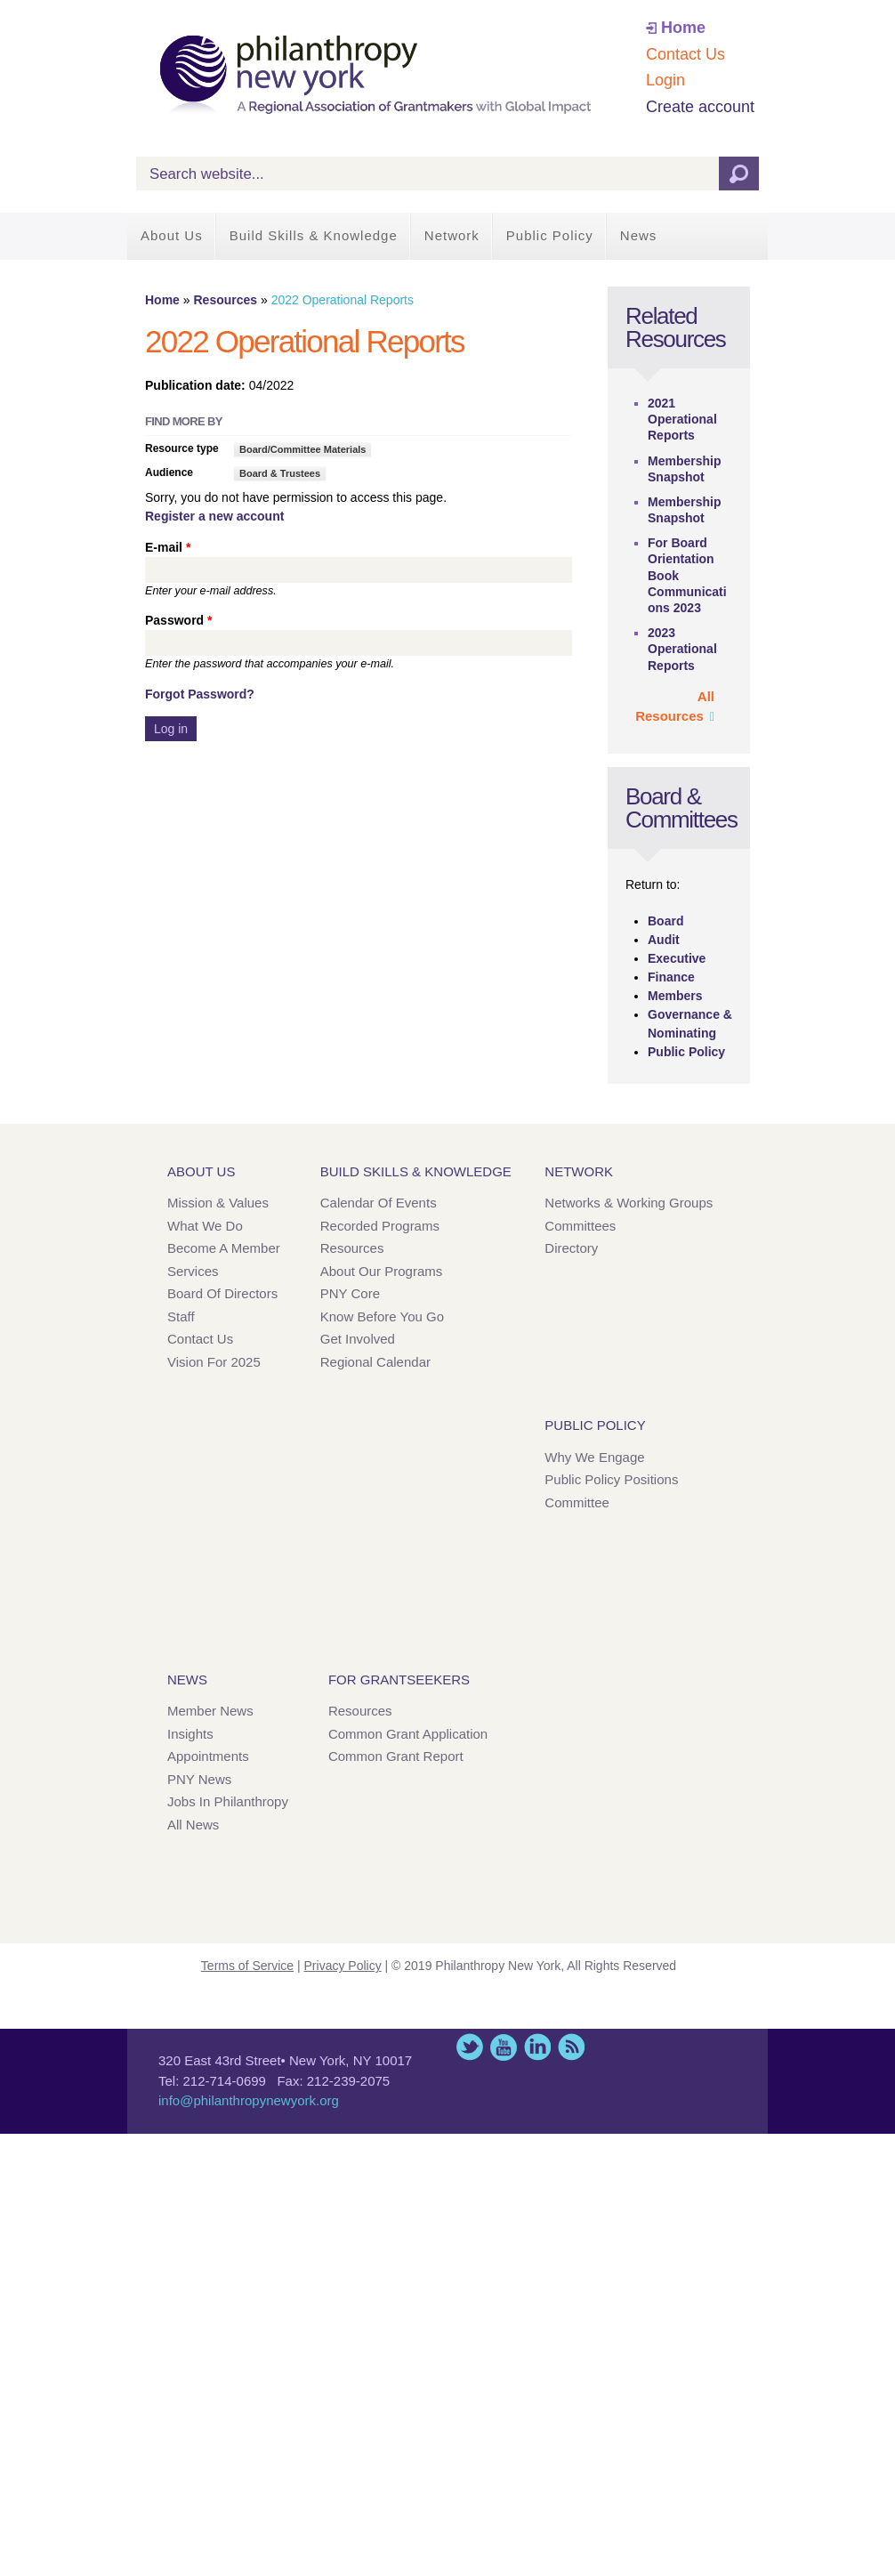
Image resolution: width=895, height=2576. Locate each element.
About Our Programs (381, 1271)
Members (675, 996)
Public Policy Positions (611, 1479)
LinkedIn (537, 2047)
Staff (181, 1316)
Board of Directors (222, 1293)
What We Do (205, 1225)
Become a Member (223, 1248)
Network (452, 235)
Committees (580, 1225)
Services (193, 1271)
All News (193, 1824)
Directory (571, 1248)
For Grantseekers (399, 1679)
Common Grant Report (396, 1756)
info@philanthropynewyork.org (248, 2100)
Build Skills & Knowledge (314, 235)
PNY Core (350, 1293)
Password (178, 620)
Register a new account (214, 516)
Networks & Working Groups (628, 1202)
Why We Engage (594, 1457)
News (638, 235)
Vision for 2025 (214, 1361)
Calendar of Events (378, 1202)
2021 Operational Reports (682, 419)
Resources (225, 300)
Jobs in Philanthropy (227, 1801)
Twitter (469, 2047)
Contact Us (685, 54)
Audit (664, 940)
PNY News (199, 1779)
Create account (700, 107)
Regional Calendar (375, 1361)
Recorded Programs (379, 1225)
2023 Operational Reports (682, 649)
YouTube (503, 2047)
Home (683, 27)
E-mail (167, 547)
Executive (677, 958)
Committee (576, 1502)
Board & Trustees (279, 473)
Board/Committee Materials (302, 449)
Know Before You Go (382, 1316)
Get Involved (357, 1338)
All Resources (674, 706)
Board (665, 921)
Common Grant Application (408, 1733)
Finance (671, 977)
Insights (190, 1733)
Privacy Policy (343, 1965)
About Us (172, 235)
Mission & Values (218, 1202)
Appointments (208, 1756)
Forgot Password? (199, 694)
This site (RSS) (571, 2047)
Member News (210, 1710)
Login (665, 80)
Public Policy (549, 235)
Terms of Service (247, 1965)
